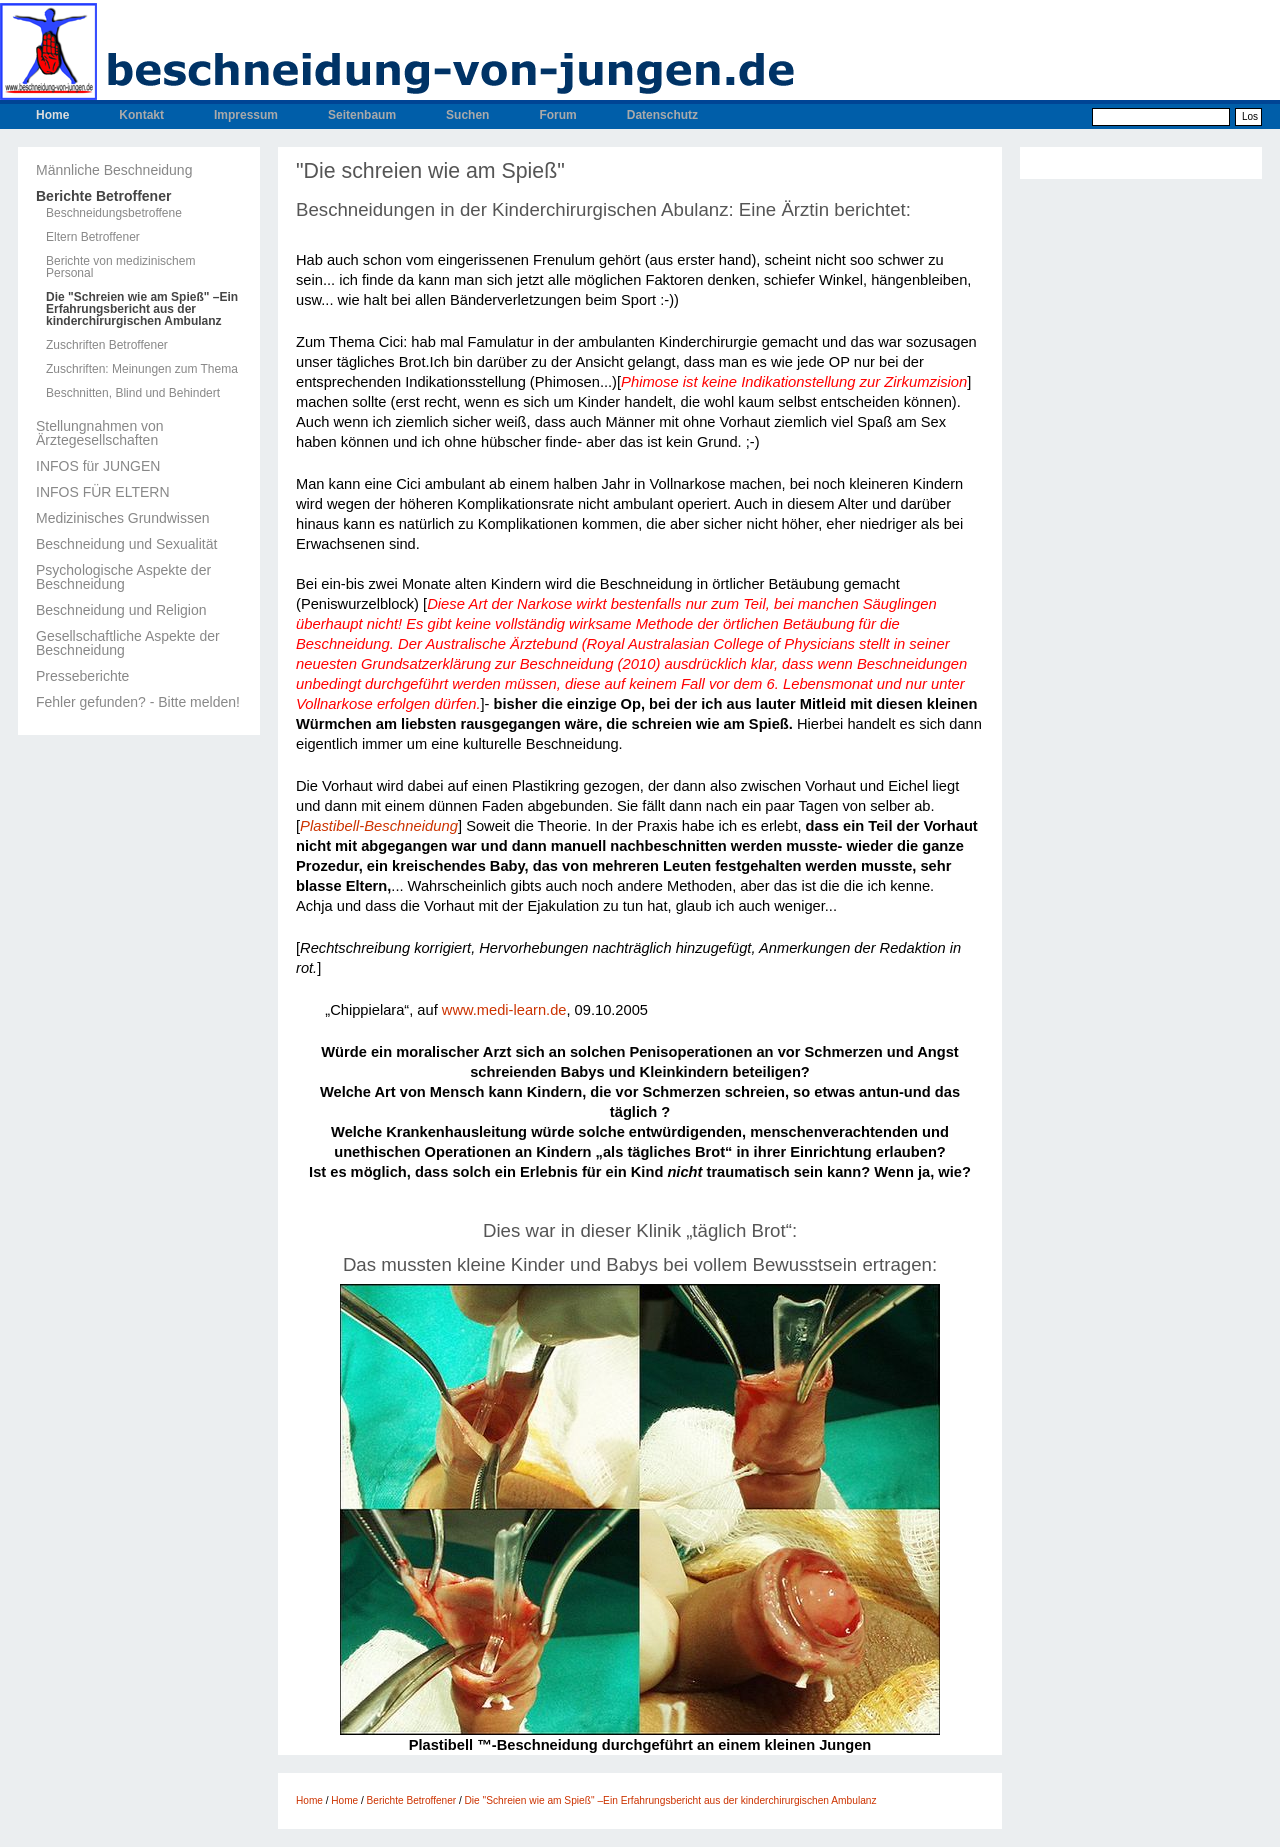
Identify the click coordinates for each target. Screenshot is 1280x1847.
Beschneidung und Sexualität (126, 544)
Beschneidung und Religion (121, 610)
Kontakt (141, 115)
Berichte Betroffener (103, 196)
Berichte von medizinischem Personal (120, 267)
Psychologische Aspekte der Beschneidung (123, 577)
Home (52, 115)
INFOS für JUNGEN (98, 466)
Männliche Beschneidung (114, 170)
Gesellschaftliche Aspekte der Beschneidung (128, 643)
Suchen (467, 115)
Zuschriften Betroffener (107, 345)
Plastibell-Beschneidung (379, 826)
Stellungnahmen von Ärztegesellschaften (100, 433)
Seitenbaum (362, 115)
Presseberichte (82, 676)
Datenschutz (662, 115)
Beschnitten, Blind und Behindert (133, 393)
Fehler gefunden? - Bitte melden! (138, 702)
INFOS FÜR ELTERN (103, 492)
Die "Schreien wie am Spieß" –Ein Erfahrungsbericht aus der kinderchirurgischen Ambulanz (142, 309)
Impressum (246, 115)
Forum (557, 115)
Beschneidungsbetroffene (114, 213)
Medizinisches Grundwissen (123, 518)
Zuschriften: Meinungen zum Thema (142, 369)
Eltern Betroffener (93, 237)
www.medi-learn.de (504, 1010)
